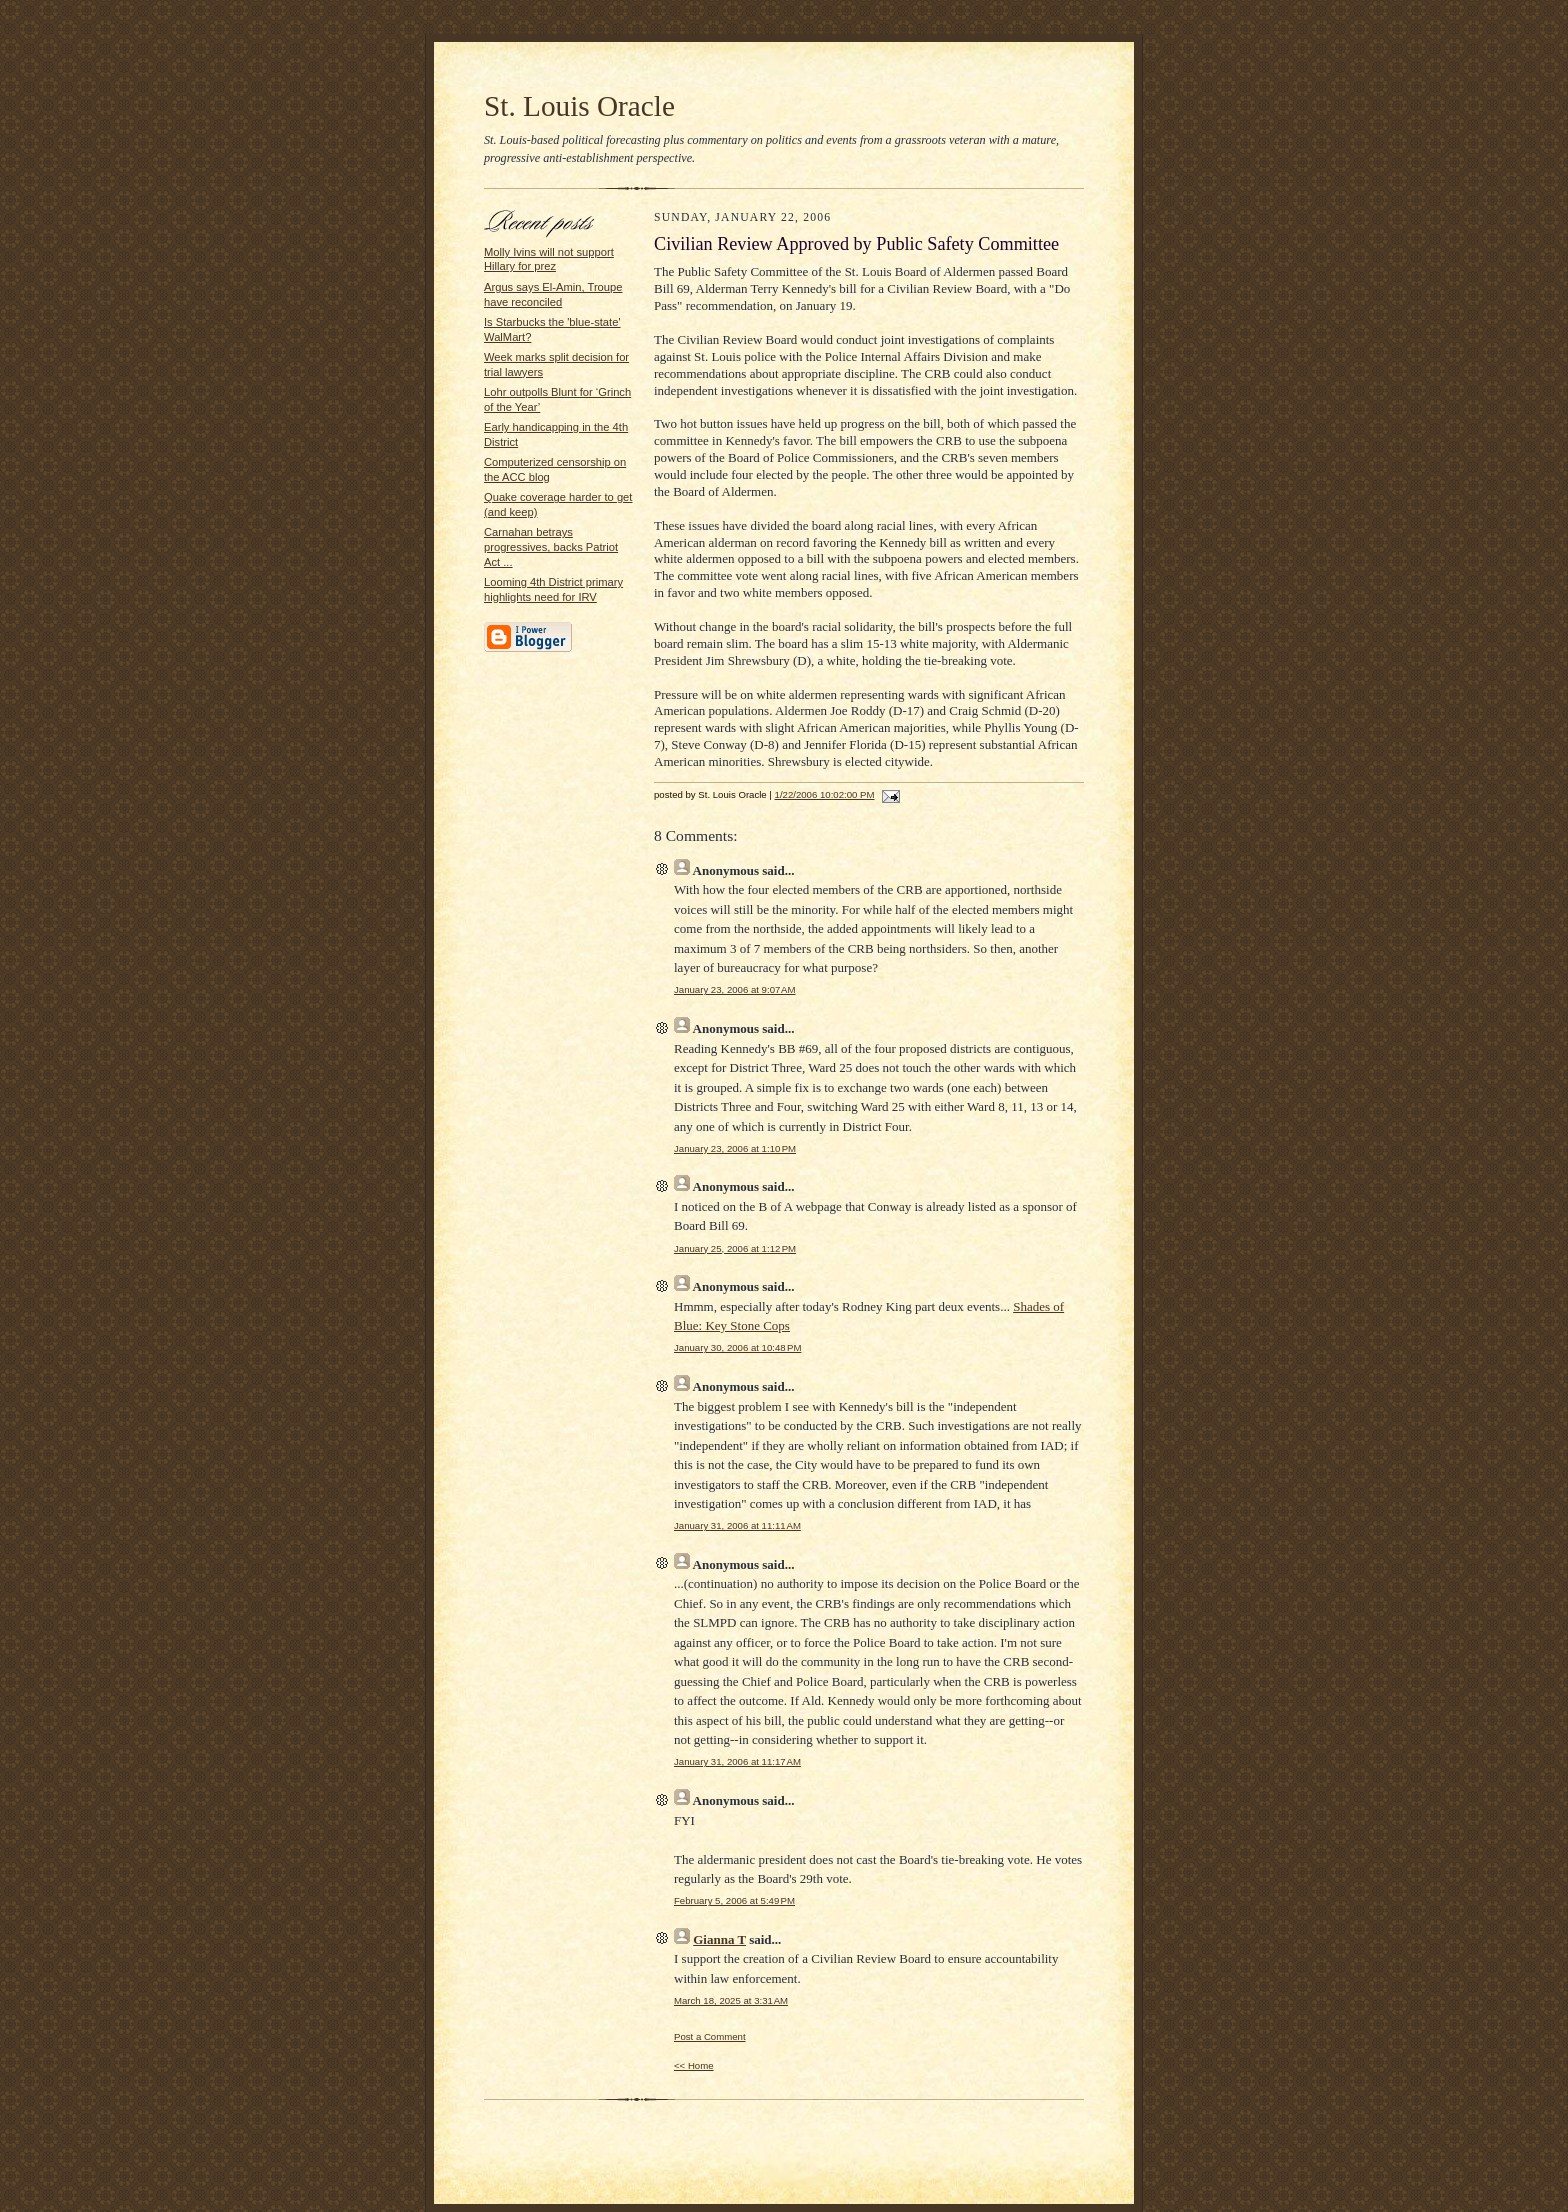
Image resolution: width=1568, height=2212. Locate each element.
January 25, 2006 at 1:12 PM (735, 1248)
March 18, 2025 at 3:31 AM (731, 2000)
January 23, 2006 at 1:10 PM (735, 1148)
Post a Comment (710, 2036)
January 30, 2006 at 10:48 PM (737, 1347)
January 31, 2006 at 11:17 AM (737, 1761)
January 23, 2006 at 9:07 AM (735, 989)
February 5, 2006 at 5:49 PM (734, 1900)
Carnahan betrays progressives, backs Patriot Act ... (551, 546)
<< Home (694, 2065)
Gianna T (719, 1939)
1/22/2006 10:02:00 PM (825, 794)
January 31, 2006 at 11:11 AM (737, 1525)
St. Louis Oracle (579, 106)
